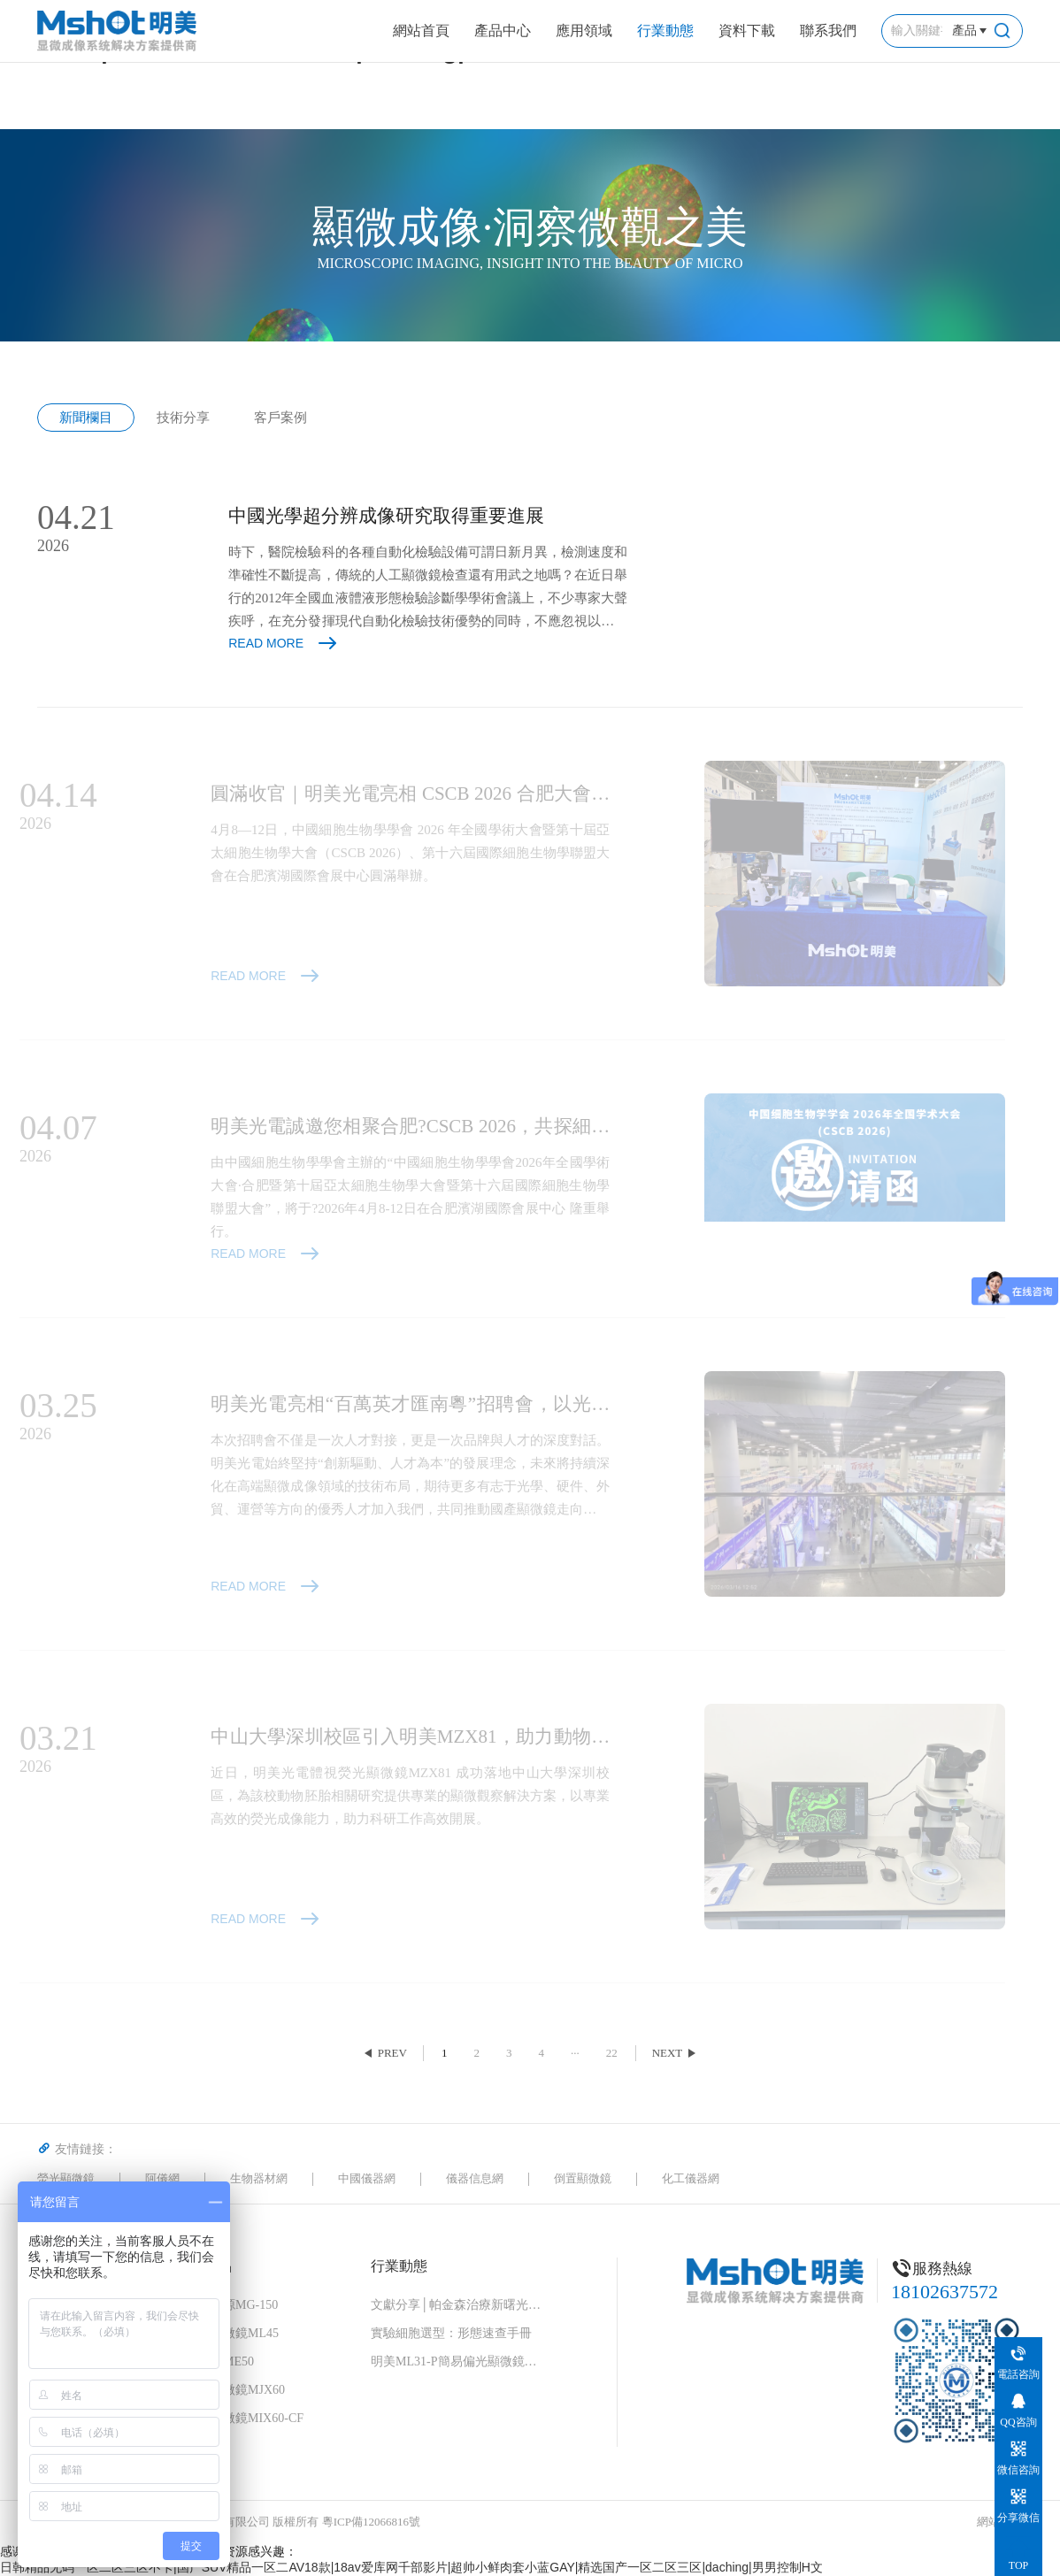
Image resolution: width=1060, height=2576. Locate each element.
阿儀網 (162, 2178)
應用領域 (584, 30)
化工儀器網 (690, 2178)
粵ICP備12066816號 (371, 2521)
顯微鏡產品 (196, 2265)
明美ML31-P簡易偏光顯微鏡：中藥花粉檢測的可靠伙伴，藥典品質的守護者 (459, 2361)
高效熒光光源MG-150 (219, 2305)
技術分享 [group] (183, 417)
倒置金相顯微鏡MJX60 (223, 2389)
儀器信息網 (474, 2178)
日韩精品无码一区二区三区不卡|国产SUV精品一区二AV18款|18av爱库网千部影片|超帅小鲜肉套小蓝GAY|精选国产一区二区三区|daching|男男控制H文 (411, 2567)
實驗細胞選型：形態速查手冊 (451, 2333)
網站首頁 (421, 30)
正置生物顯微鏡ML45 (220, 2333)
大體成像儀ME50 (207, 2361)
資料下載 (746, 30)
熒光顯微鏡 (66, 2178)
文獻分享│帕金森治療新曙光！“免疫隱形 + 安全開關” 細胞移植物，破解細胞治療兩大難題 (459, 2305)
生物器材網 (259, 2178)
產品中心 (502, 30)
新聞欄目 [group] (85, 417)
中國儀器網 (367, 2178)
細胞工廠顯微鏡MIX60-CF (232, 2418)
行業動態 (665, 30)
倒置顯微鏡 (582, 2178)
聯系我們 (828, 30)
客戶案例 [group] (280, 417)
